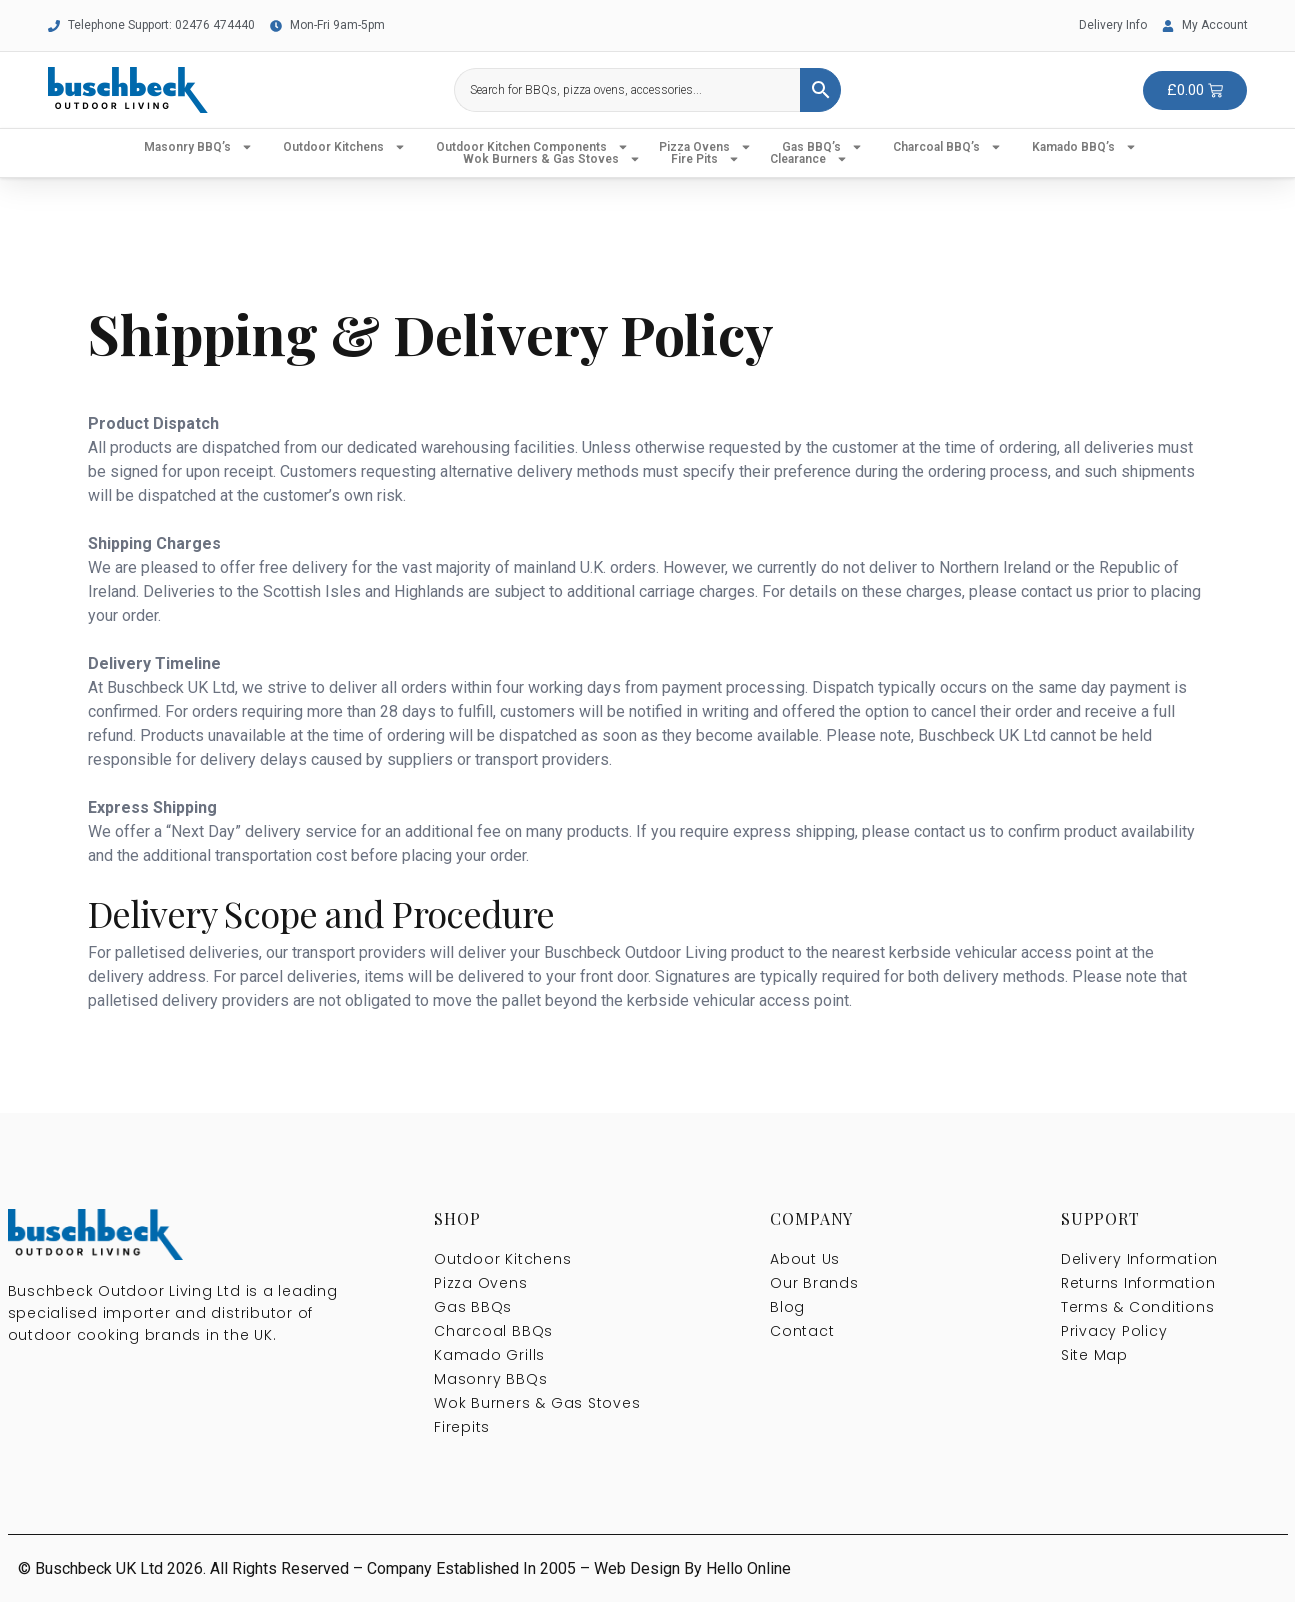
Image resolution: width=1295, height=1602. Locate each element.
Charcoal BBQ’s (947, 147)
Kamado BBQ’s (1084, 147)
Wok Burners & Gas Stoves (552, 159)
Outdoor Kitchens (344, 147)
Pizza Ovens (705, 147)
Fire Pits (705, 159)
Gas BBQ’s (822, 147)
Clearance (809, 159)
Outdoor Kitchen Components (532, 147)
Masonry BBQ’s (198, 147)
